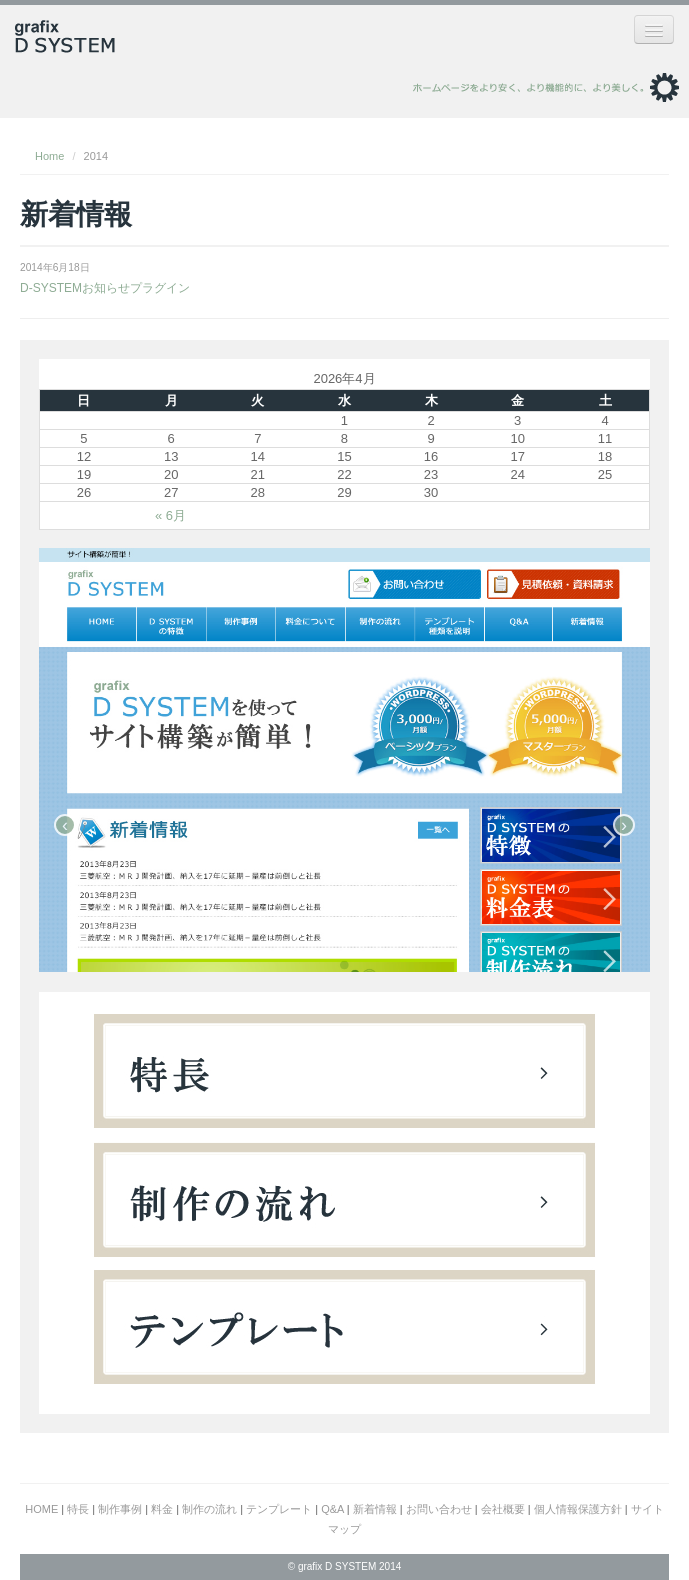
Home (49, 156)
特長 (78, 1509)
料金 (162, 1509)
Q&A (332, 1509)
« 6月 (170, 515)
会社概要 (503, 1509)
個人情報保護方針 (578, 1509)
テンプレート (279, 1509)
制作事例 (120, 1509)
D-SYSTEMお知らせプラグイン (105, 288)
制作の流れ (209, 1509)
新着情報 (375, 1509)
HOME (41, 1509)
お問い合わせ (439, 1509)
